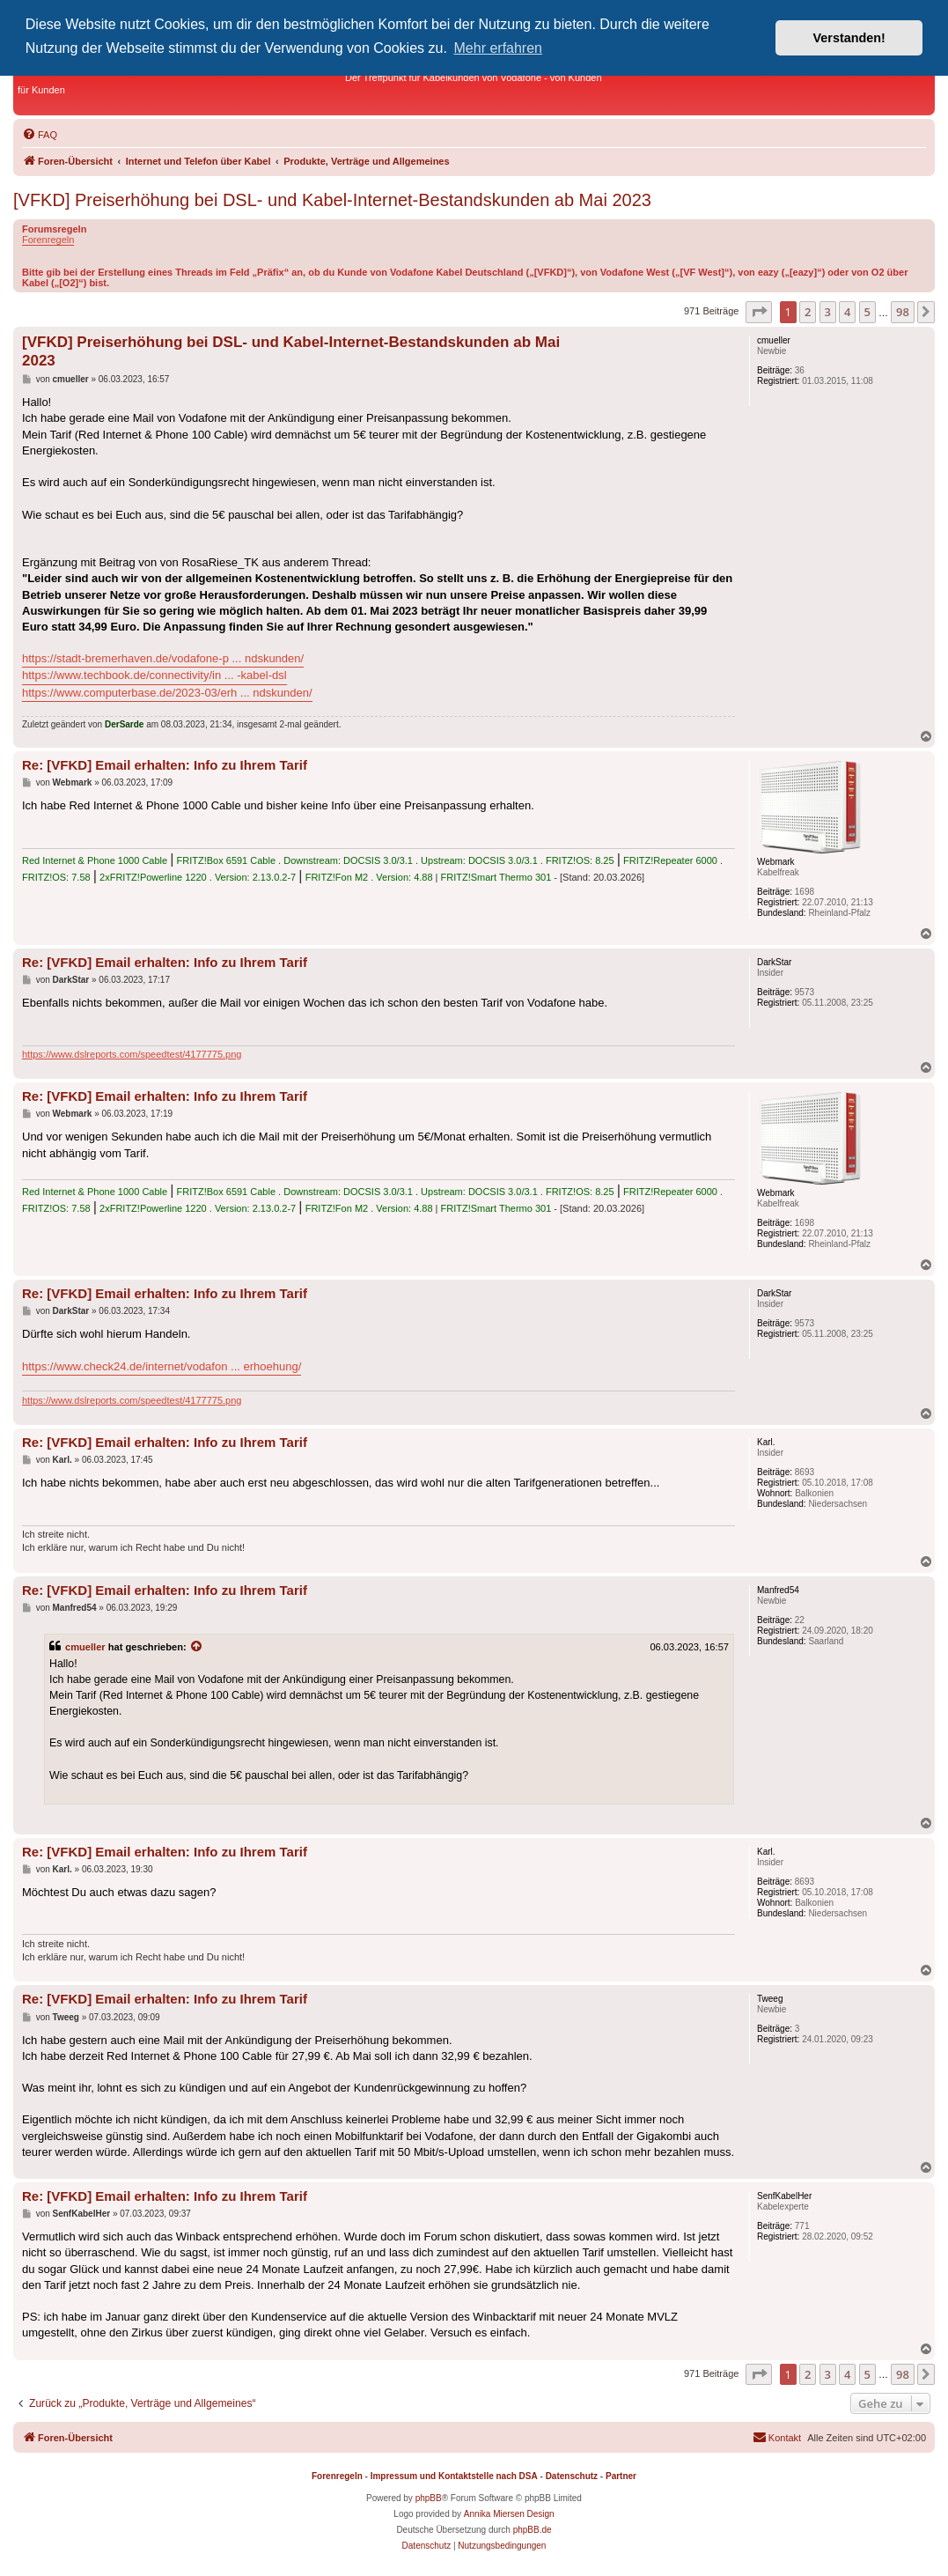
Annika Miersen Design (509, 2514)
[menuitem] (39, 134)
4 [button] (847, 312)
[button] (759, 311)
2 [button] (808, 312)
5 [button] (867, 312)
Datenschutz (572, 2476)
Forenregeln (48, 239)
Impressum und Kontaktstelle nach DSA (454, 2476)
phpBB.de (532, 2530)
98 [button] (902, 312)
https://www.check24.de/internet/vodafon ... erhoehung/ (161, 1366)
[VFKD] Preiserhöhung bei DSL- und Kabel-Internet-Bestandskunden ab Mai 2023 (332, 200)
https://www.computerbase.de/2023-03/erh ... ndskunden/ (167, 692)
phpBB (428, 2498)
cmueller (85, 1647)
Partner (621, 2476)
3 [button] (828, 312)
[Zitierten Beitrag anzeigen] (197, 1647)
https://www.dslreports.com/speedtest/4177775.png (131, 1054)
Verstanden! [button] (849, 38)
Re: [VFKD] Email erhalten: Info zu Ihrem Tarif (164, 764)
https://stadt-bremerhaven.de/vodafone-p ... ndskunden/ (163, 658)
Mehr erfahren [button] (498, 48)
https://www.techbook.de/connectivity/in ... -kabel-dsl (154, 675)
